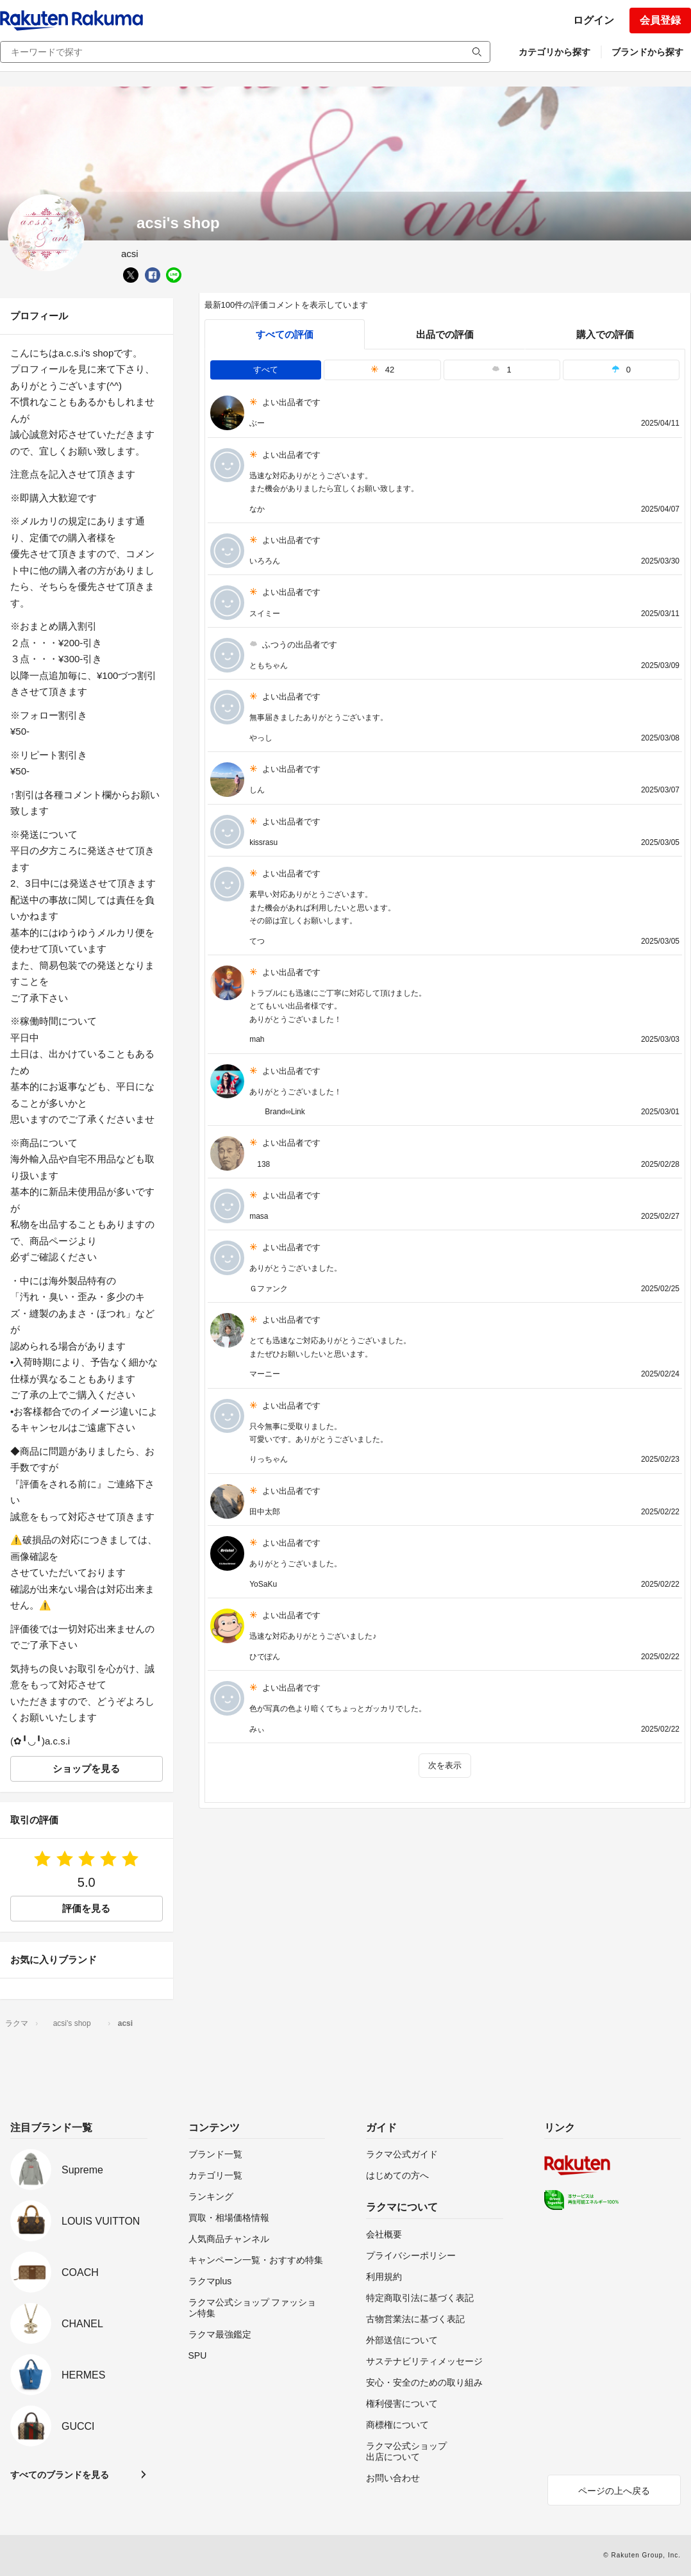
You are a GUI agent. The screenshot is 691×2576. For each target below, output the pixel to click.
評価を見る (86, 1908)
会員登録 (660, 20)
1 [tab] (501, 369)
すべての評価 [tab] (284, 334)
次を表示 (445, 1765)
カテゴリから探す (554, 52)
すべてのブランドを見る (59, 2475)
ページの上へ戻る (614, 2491)
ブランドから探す (647, 52)
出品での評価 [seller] (445, 334)
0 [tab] (621, 369)
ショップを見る (86, 1768)
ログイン (593, 20)
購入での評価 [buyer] (605, 334)
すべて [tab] (265, 369)
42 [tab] (382, 369)
